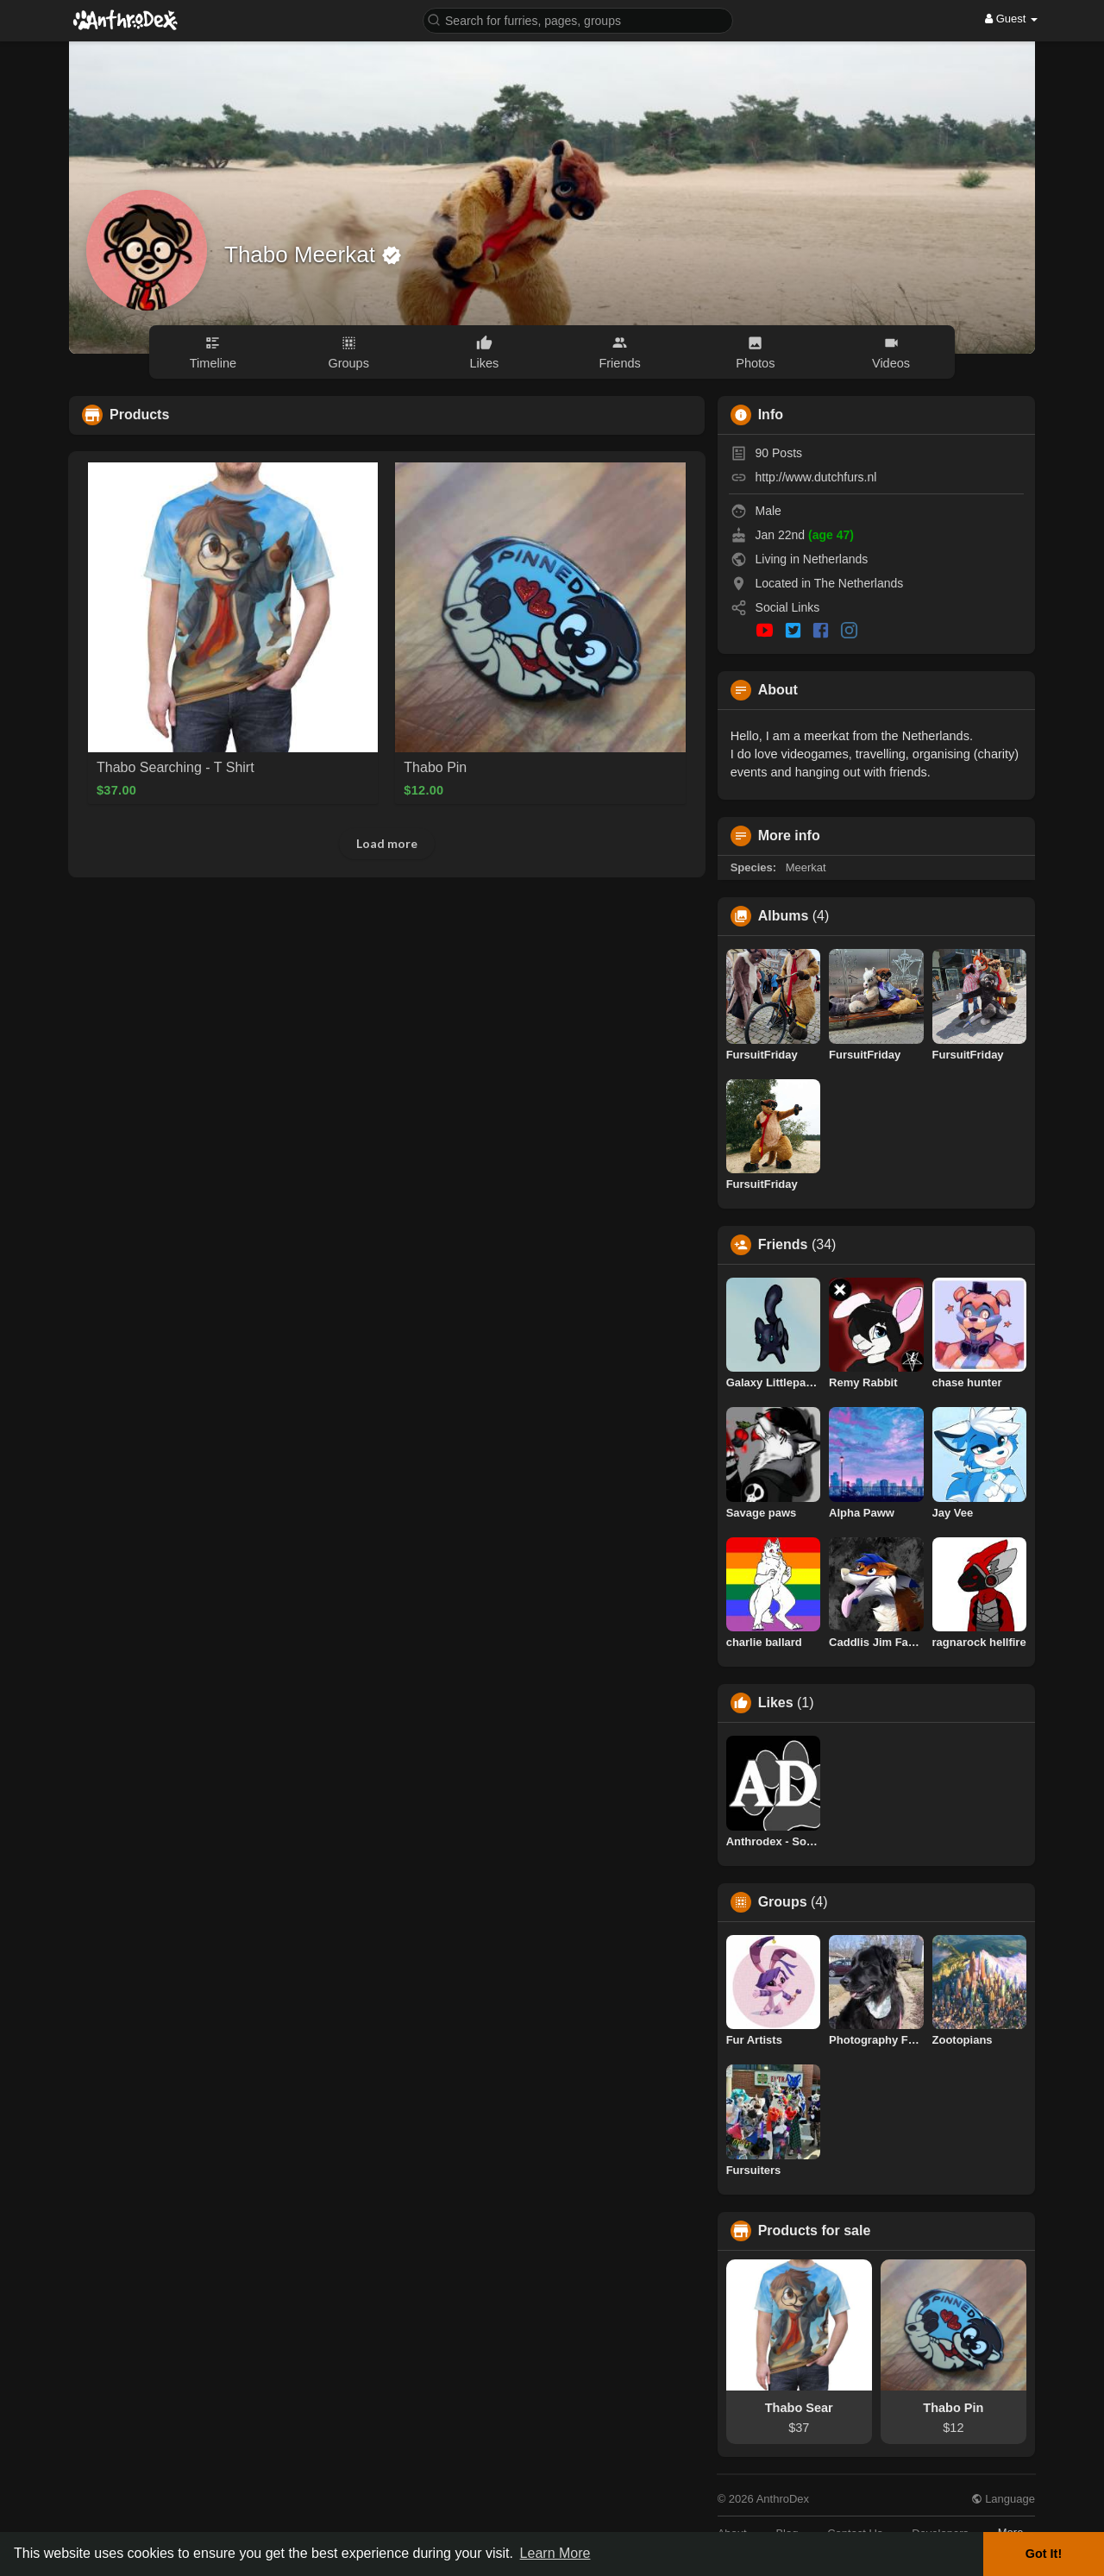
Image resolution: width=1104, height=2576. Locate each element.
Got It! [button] (1044, 2553)
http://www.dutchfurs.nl (816, 477)
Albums (783, 916)
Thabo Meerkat (302, 254)
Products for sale (814, 2231)
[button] (578, 19)
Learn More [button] (555, 2553)
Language (1003, 2498)
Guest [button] (1011, 18)
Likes (776, 1703)
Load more (386, 843)
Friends (783, 1245)
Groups (782, 1902)
